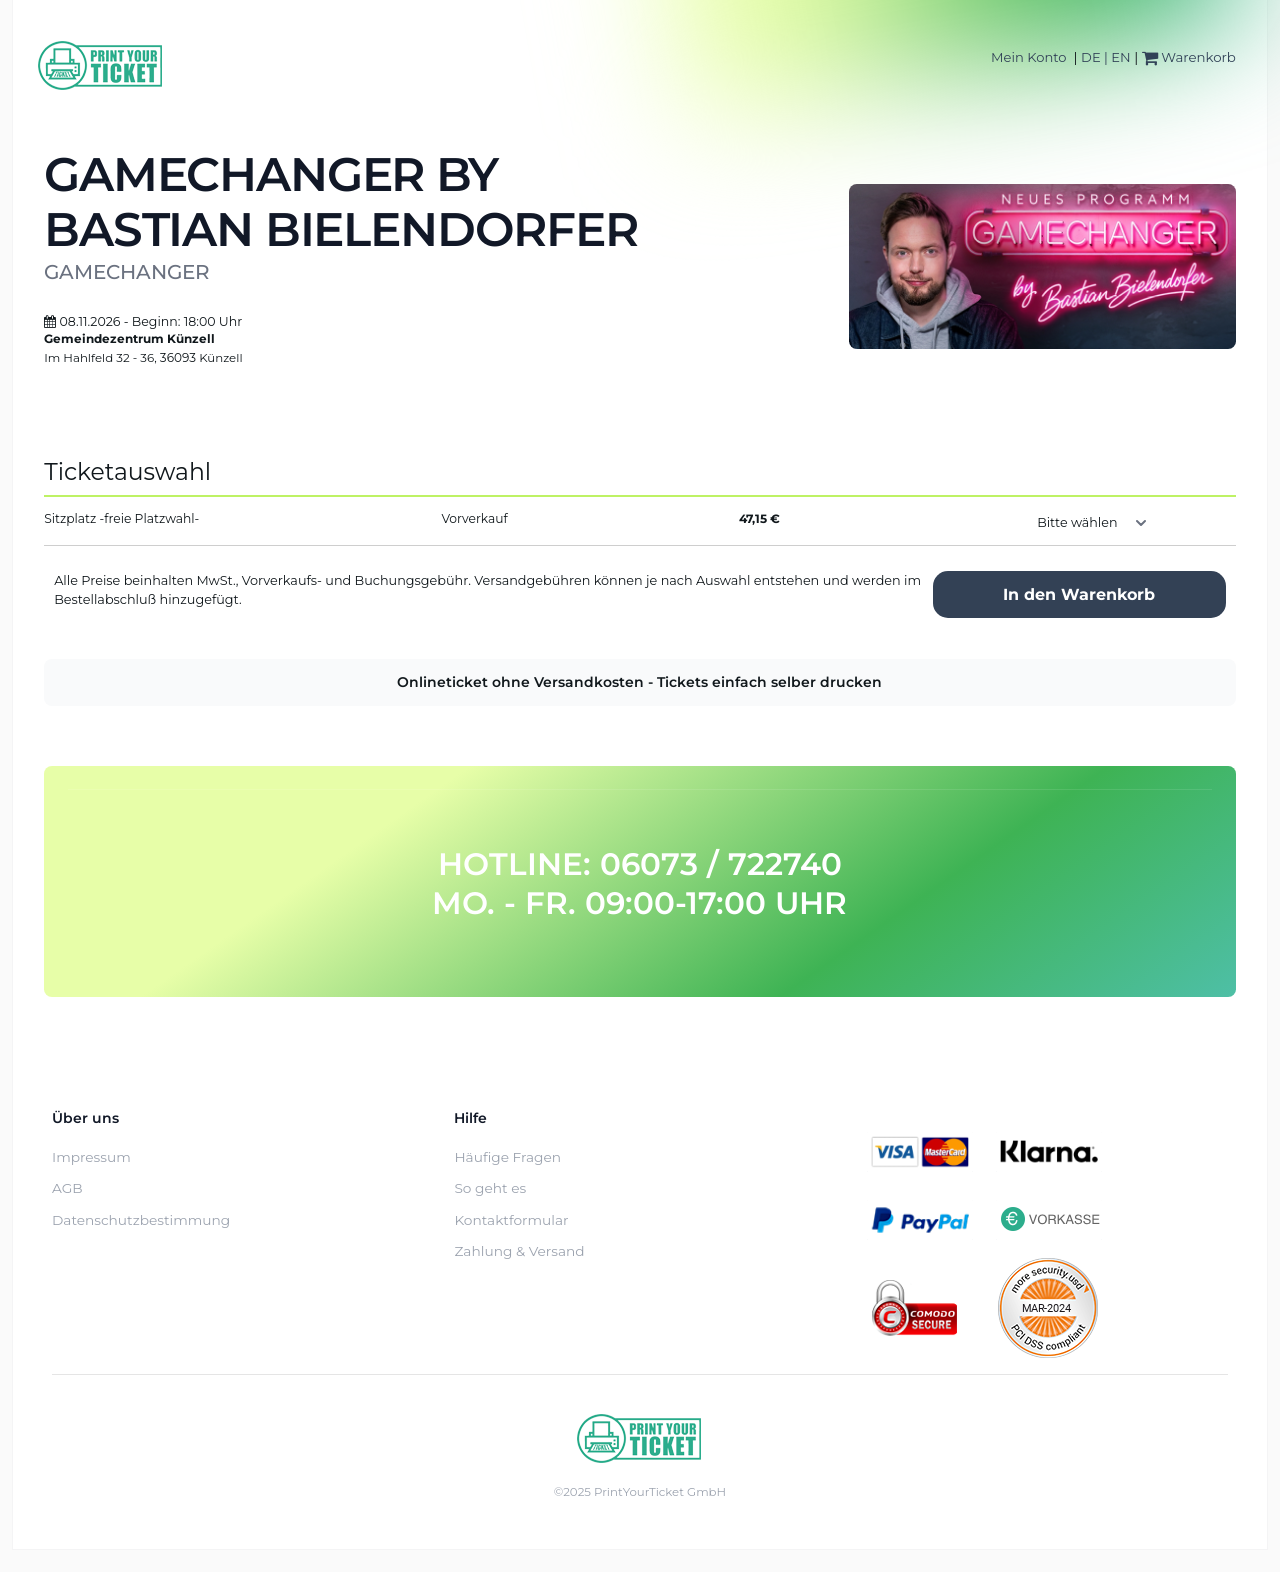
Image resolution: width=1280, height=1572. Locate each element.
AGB (67, 1188)
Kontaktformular (511, 1220)
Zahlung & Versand (519, 1251)
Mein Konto (1028, 57)
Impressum (91, 1157)
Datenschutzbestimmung (141, 1220)
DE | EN (1106, 57)
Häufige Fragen (507, 1157)
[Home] (101, 65)
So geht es (490, 1188)
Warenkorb (1189, 57)
